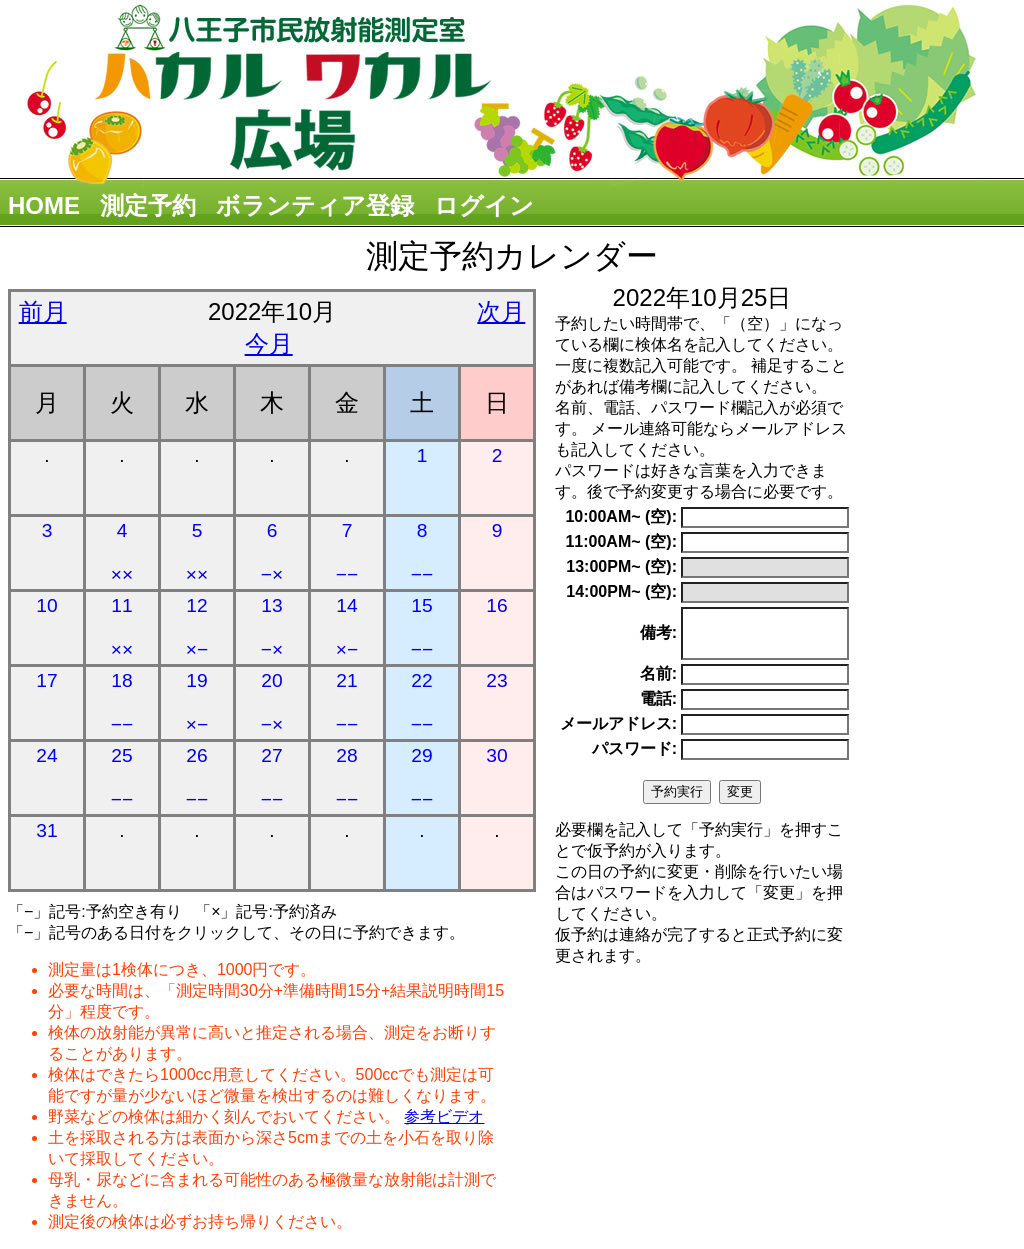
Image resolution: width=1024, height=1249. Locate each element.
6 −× (272, 552)
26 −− (197, 777)
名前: (658, 682)
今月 (269, 343)
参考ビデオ (444, 1116)
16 (496, 605)
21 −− (347, 702)
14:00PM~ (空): (621, 591)
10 (46, 605)
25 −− (122, 777)
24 (46, 755)
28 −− (347, 777)
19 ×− (197, 702)
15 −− (422, 627)
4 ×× (122, 552)
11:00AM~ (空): (621, 541)
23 (496, 680)
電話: (658, 707)
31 (46, 830)
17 (46, 680)
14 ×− (347, 627)
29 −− (422, 777)
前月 (43, 311)
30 (496, 755)
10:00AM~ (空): (621, 516)
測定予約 (148, 205)
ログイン (484, 205)
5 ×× (197, 552)
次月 (501, 311)
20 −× (272, 702)
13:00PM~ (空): (621, 566)
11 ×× (122, 627)
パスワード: (634, 757)
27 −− (272, 777)
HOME (44, 205)
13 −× (272, 627)
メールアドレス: (618, 732)
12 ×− (197, 627)
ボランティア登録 (315, 205)
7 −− (347, 552)
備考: (658, 637)
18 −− (122, 702)
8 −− (422, 552)
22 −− (422, 702)
